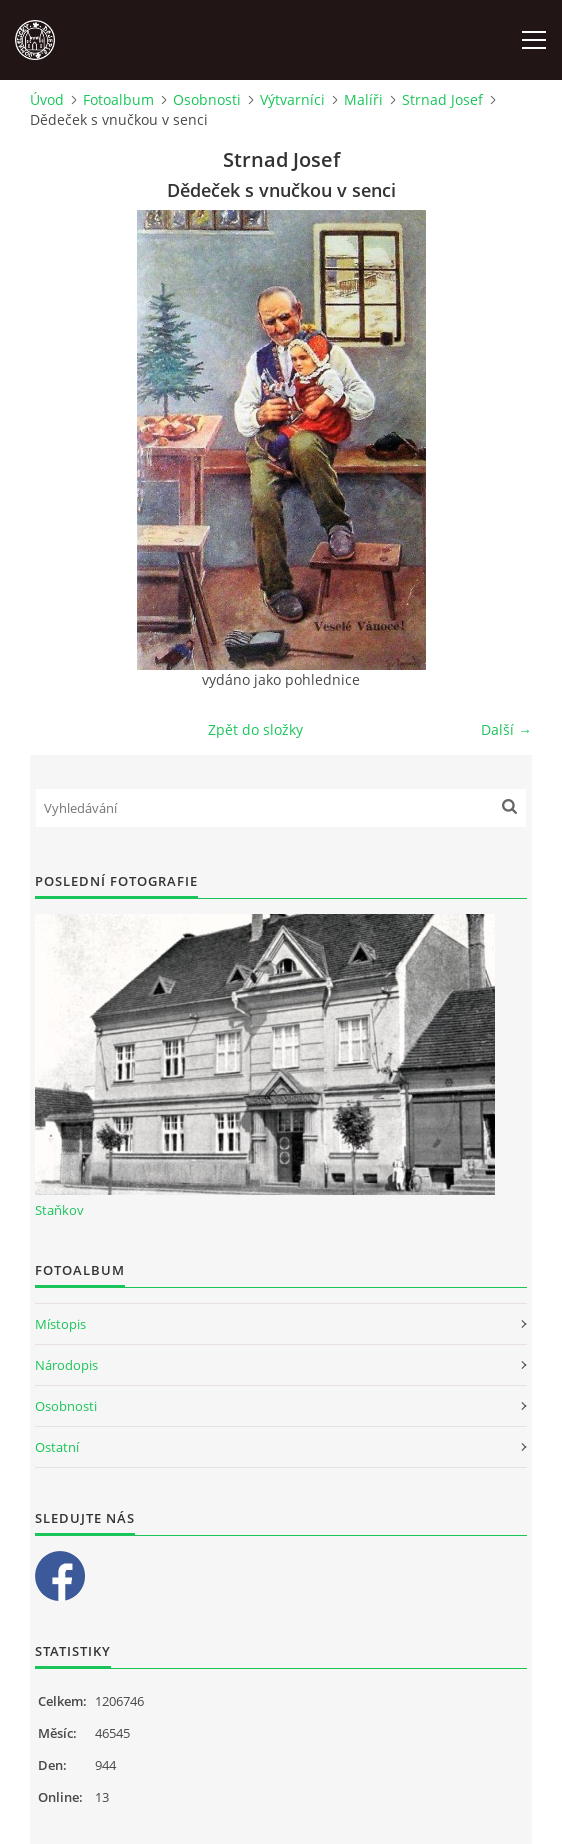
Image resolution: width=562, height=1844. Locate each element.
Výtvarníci (292, 99)
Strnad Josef (442, 99)
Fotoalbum (118, 99)
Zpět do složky (255, 729)
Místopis (60, 1324)
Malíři (363, 99)
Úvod (47, 99)
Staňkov (59, 1210)
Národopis (66, 1365)
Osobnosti (207, 99)
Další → (506, 729)
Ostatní (57, 1447)
